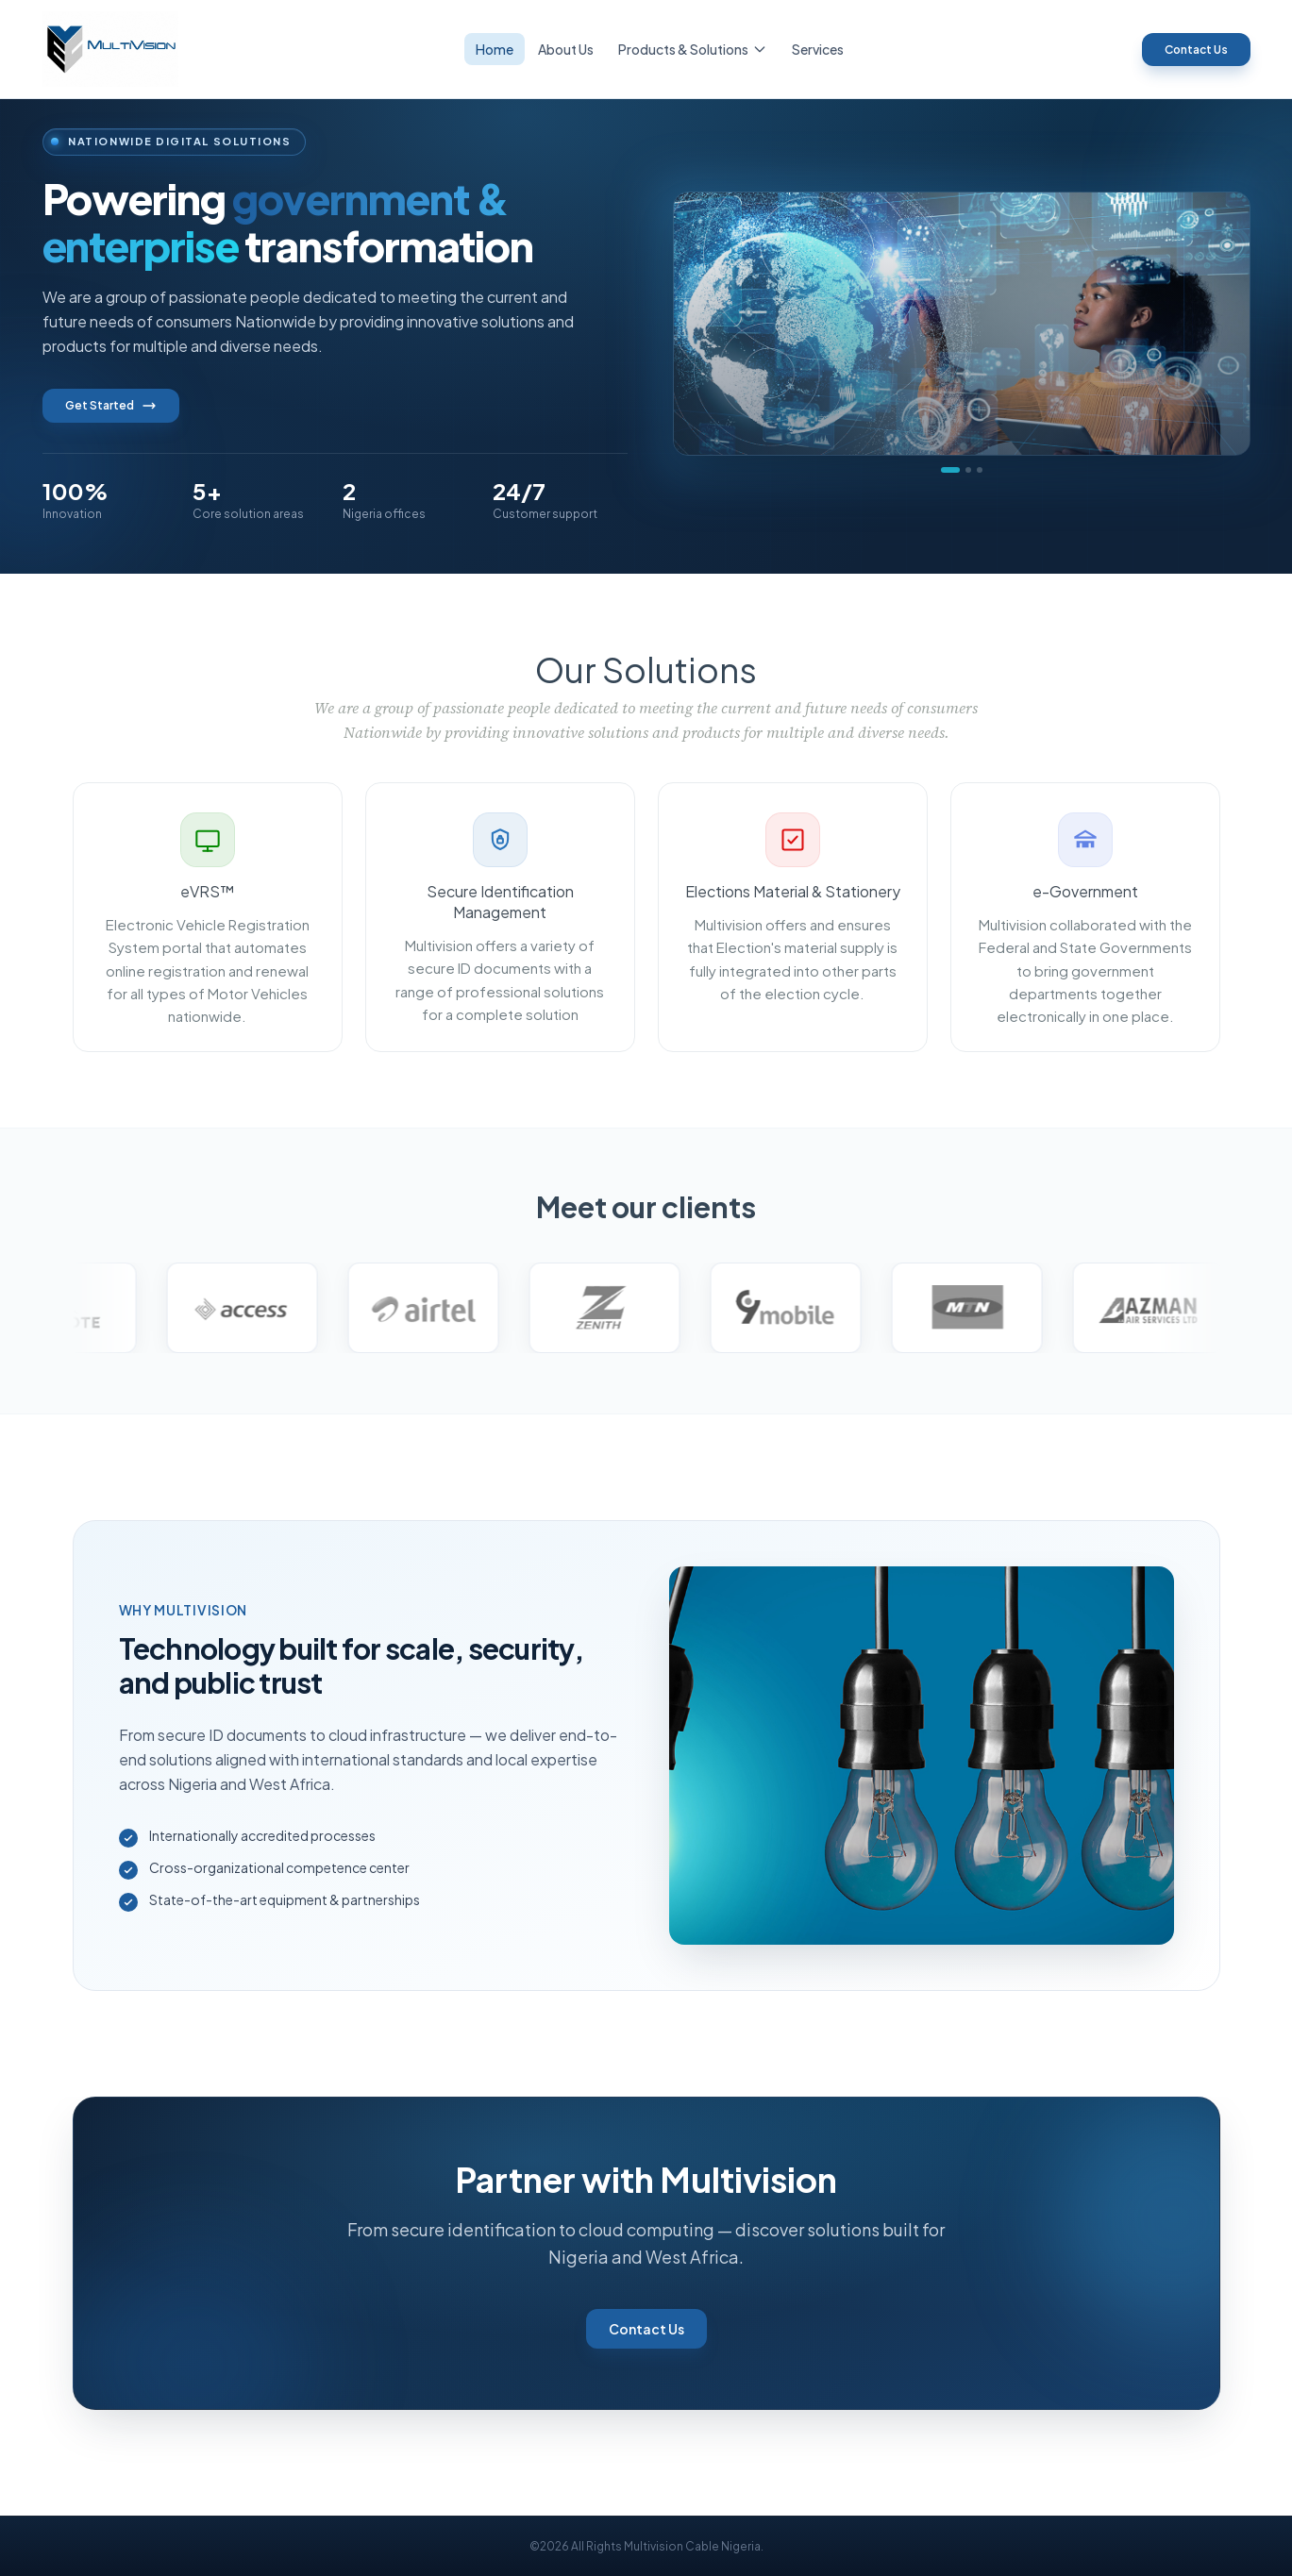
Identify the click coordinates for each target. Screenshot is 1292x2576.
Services (818, 49)
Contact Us (1196, 49)
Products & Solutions (692, 49)
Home (494, 49)
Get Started (111, 405)
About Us (566, 49)
